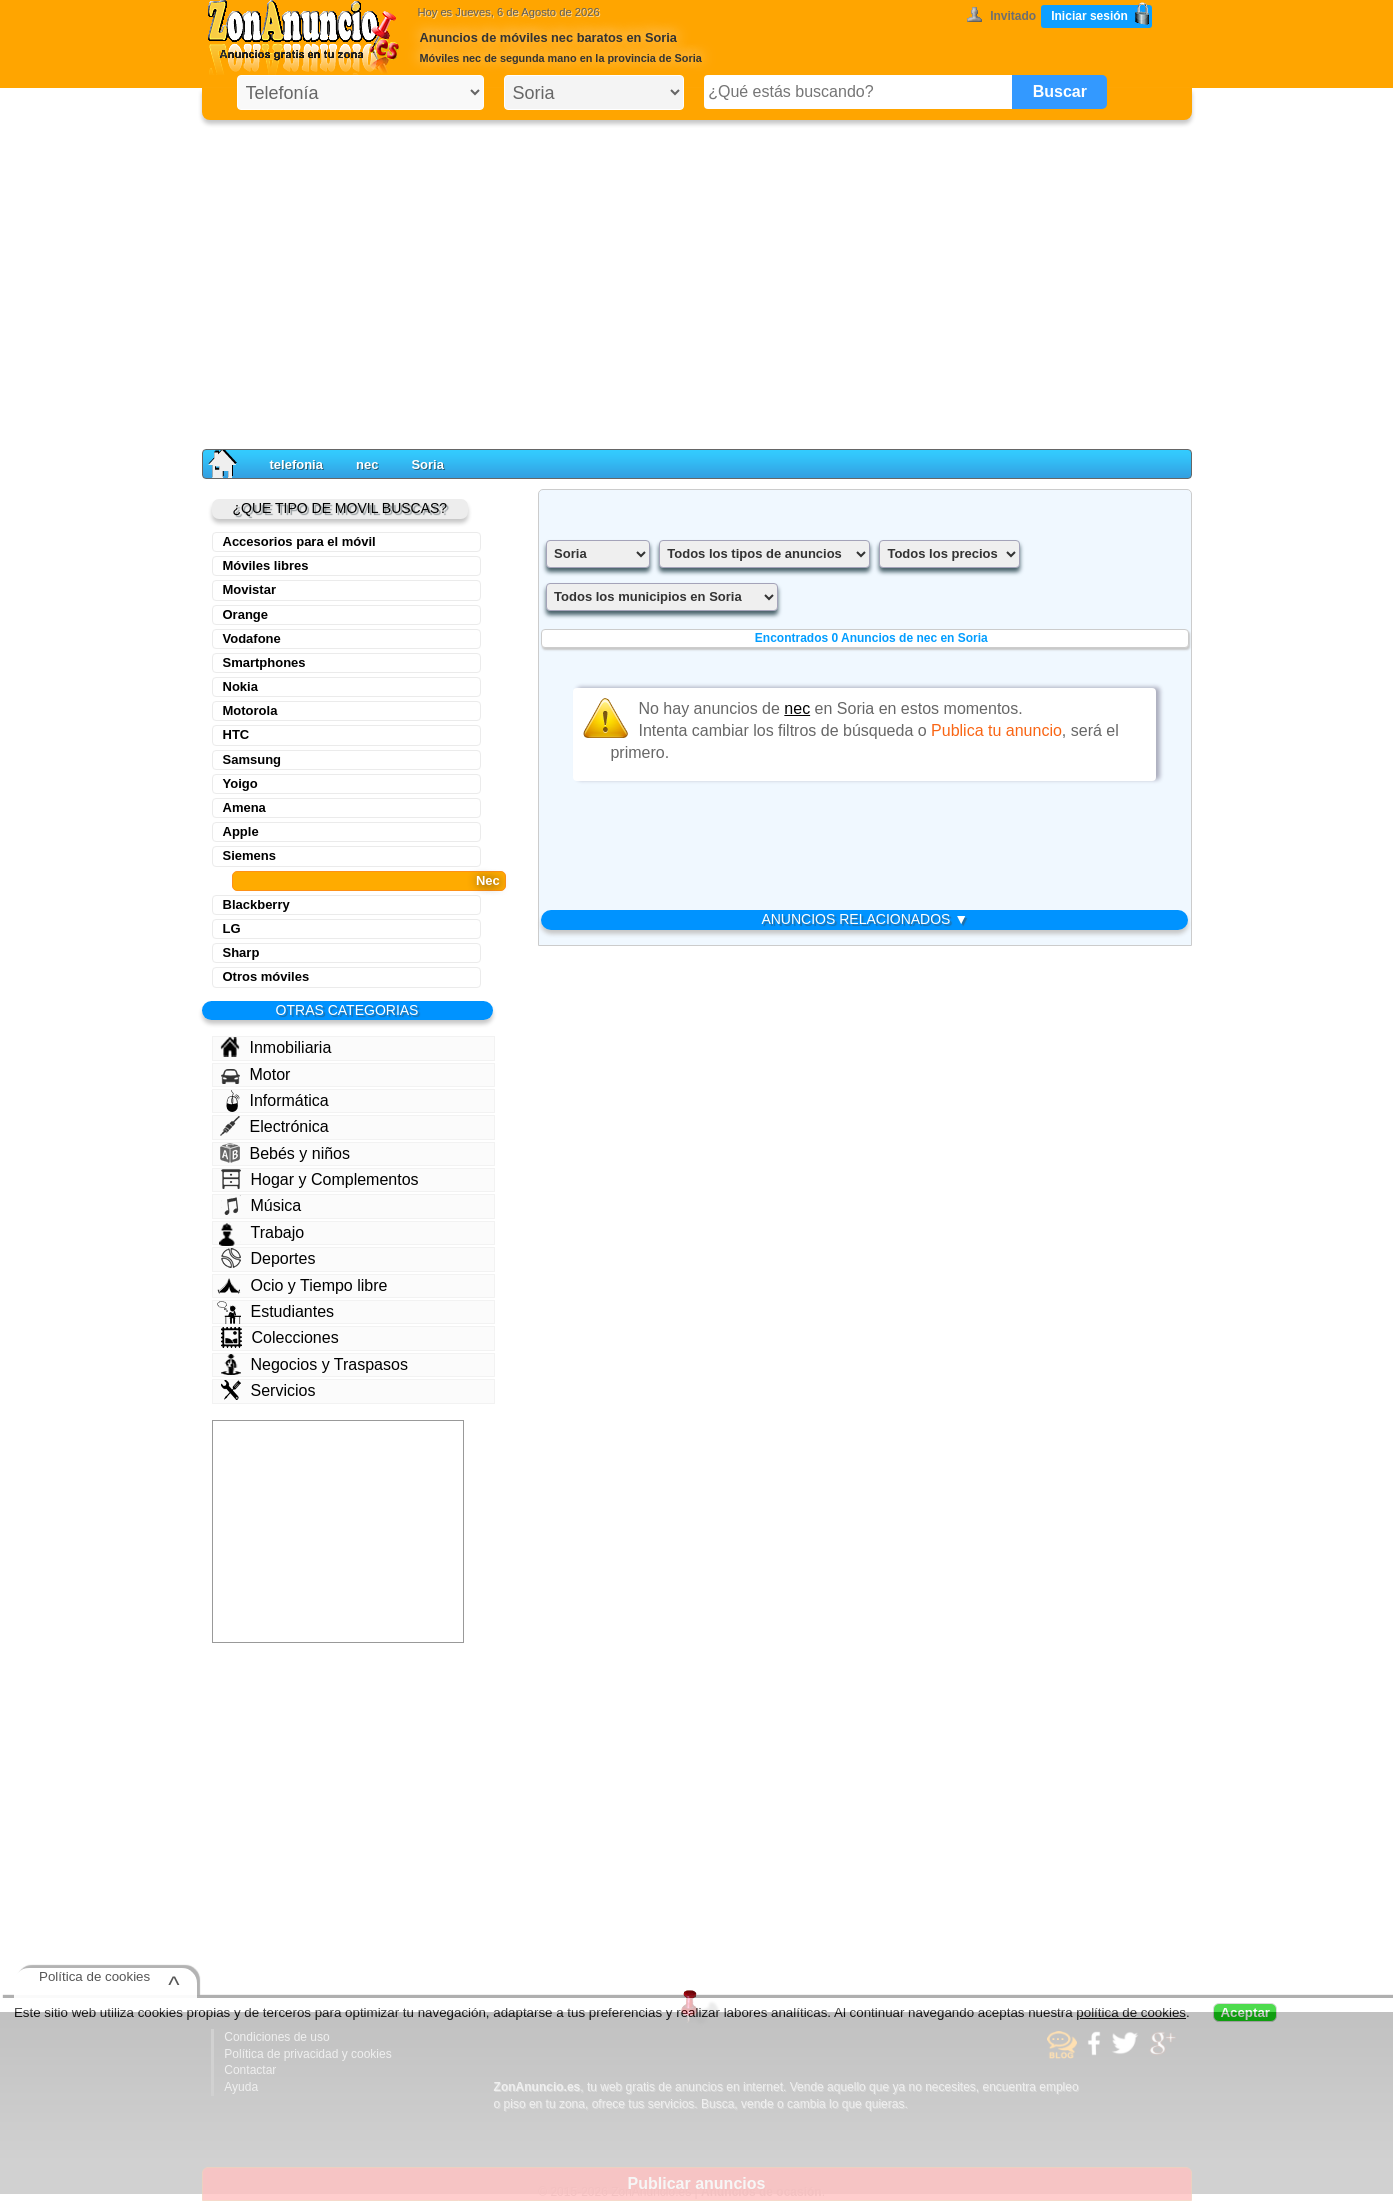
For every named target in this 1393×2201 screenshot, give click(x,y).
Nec (488, 880)
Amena (244, 807)
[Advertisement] (697, 280)
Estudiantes (276, 1312)
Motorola (250, 710)
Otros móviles (266, 976)
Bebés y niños (285, 1153)
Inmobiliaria (276, 1047)
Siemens (249, 855)
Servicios (268, 1390)
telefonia (296, 464)
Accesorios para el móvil (299, 541)
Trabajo (262, 1233)
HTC (236, 734)
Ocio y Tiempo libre (302, 1285)
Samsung (252, 759)
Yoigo (240, 783)
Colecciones (280, 1337)
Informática (277, 1101)
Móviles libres (266, 565)
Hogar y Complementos (320, 1179)
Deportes (268, 1258)
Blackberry (256, 904)
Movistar (249, 589)
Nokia (240, 686)
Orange (246, 614)
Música (261, 1205)
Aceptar (1245, 2012)
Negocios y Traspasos (314, 1364)
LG (232, 928)
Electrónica (274, 1126)
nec (367, 464)
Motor (256, 1075)
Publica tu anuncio (996, 730)
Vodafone (252, 638)
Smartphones (264, 662)
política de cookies (1131, 2012)
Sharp (241, 952)
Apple (241, 831)
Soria (427, 464)
